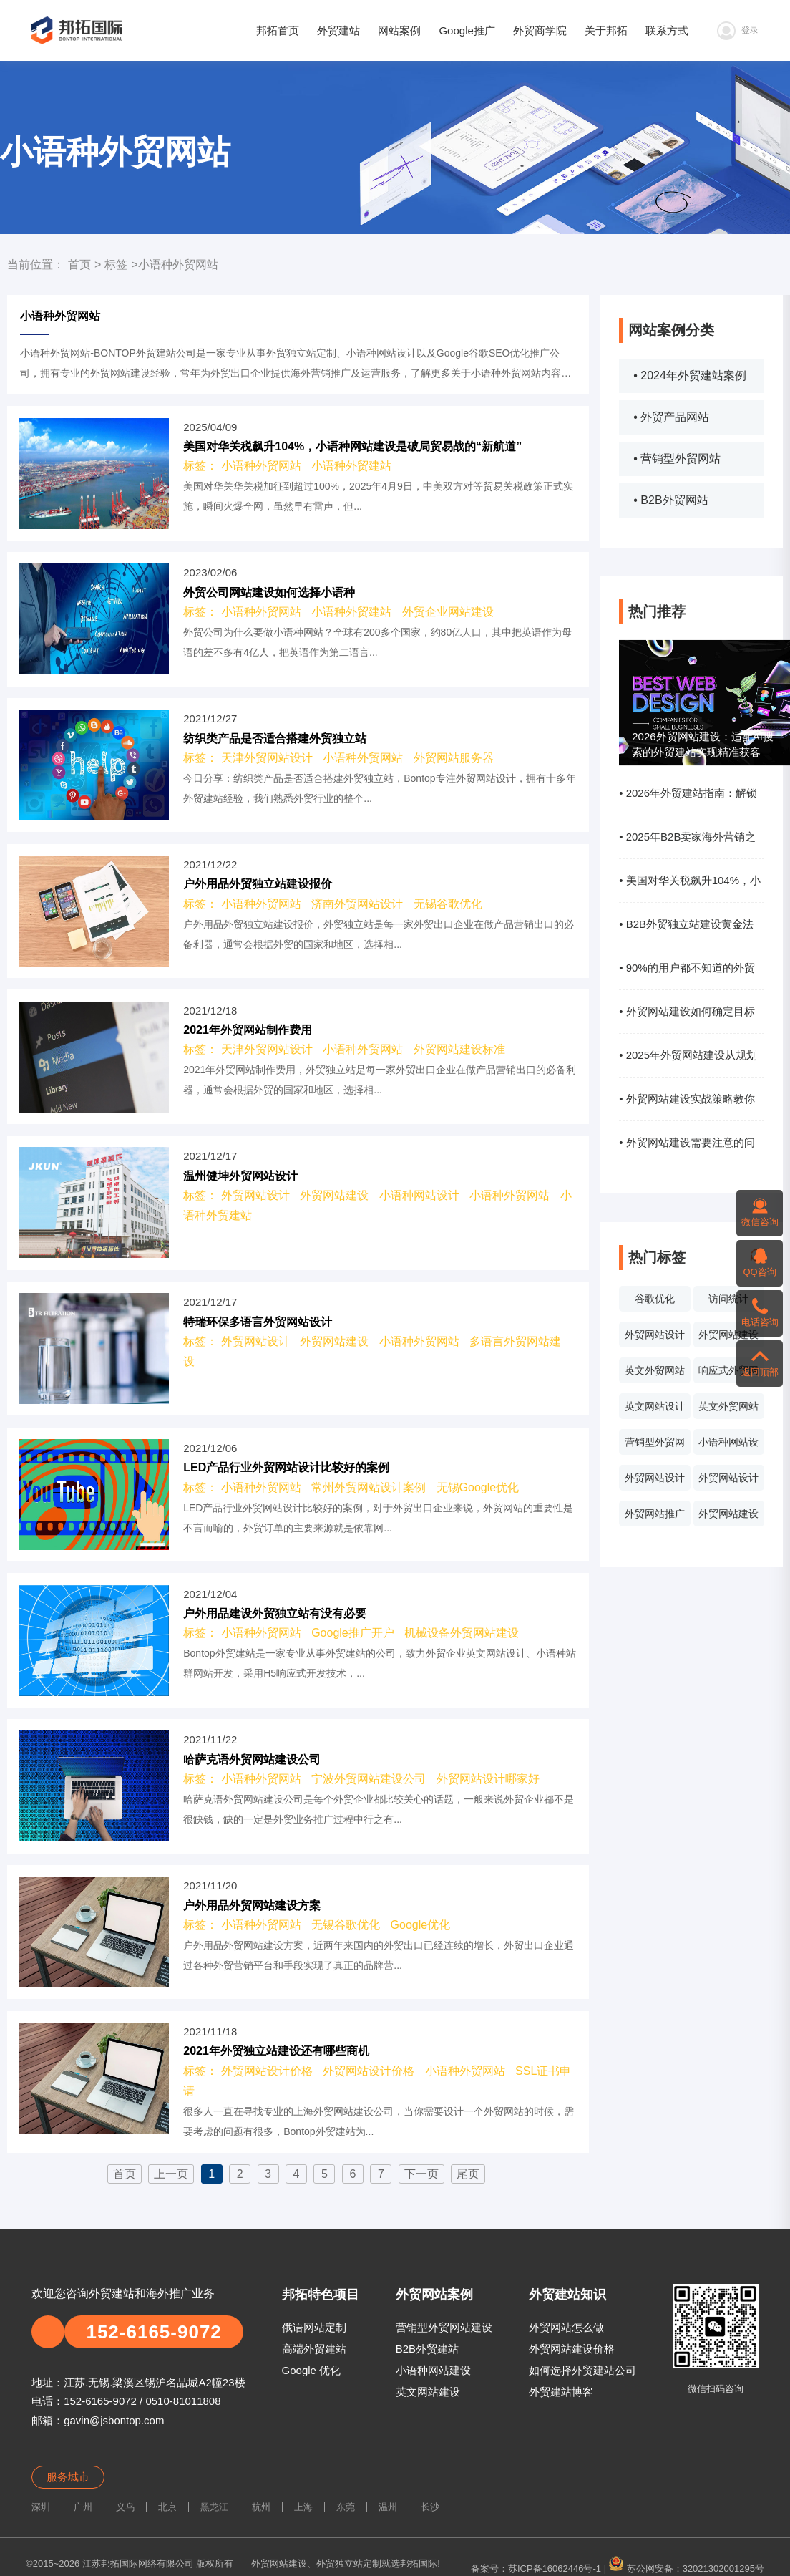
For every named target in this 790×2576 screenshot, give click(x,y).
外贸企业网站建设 (448, 612)
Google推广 (466, 30)
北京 (167, 2507)
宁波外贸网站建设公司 (368, 1779)
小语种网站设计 (728, 1445)
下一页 (421, 2174)
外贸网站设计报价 (655, 1481)
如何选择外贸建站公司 (582, 2370)
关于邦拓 (606, 30)
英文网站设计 (655, 1406)
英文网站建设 (428, 2392)
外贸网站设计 (655, 1334)
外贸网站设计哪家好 (488, 1779)
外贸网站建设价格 (572, 2349)
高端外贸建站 (314, 2349)
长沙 (430, 2507)
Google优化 (421, 1925)
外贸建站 (338, 30)
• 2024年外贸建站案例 (689, 375)
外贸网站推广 (655, 1513)
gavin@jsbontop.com (114, 2420)
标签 (115, 264)
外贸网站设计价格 (728, 1481)
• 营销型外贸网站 (677, 458)
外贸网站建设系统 (728, 1517)
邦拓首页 (277, 30)
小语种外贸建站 (351, 466)
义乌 (125, 2507)
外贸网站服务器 (454, 758)
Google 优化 (311, 2370)
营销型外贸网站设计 (655, 1445)
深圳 (40, 2507)
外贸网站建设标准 (459, 1049)
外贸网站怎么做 (566, 2327)
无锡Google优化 (478, 1487)
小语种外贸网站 (261, 466)
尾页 (468, 2174)
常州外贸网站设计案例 (368, 1487)
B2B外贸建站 (427, 2349)
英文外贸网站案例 (655, 1374)
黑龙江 (214, 2507)
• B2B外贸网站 (670, 500)
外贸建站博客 (561, 2392)
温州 (388, 2507)
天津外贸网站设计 (267, 758)
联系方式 (666, 30)
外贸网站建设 (728, 1334)
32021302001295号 (723, 2567)
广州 (83, 2507)
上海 (303, 2507)
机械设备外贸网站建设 (461, 1633)
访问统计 (728, 1298)
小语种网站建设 (433, 2370)
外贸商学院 (540, 30)
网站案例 (399, 30)
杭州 (261, 2507)
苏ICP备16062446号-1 (554, 2567)
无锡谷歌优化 (448, 904)
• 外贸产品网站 (671, 417)
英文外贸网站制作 (728, 1409)
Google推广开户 (352, 1633)
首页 (79, 264)
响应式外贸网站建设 (728, 1374)
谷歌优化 (655, 1298)
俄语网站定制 (314, 2327)
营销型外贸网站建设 (444, 2327)
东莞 (345, 2507)
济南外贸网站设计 (357, 904)
